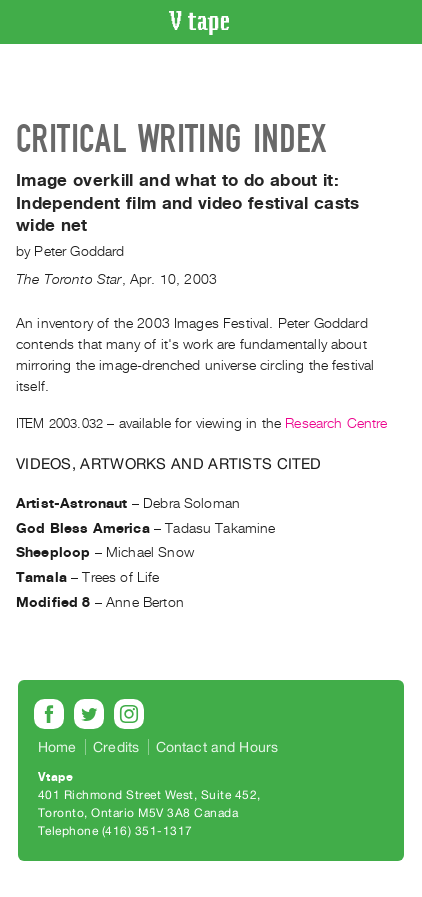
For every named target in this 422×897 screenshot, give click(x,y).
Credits (116, 747)
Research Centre (336, 423)
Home (57, 747)
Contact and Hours (217, 747)
